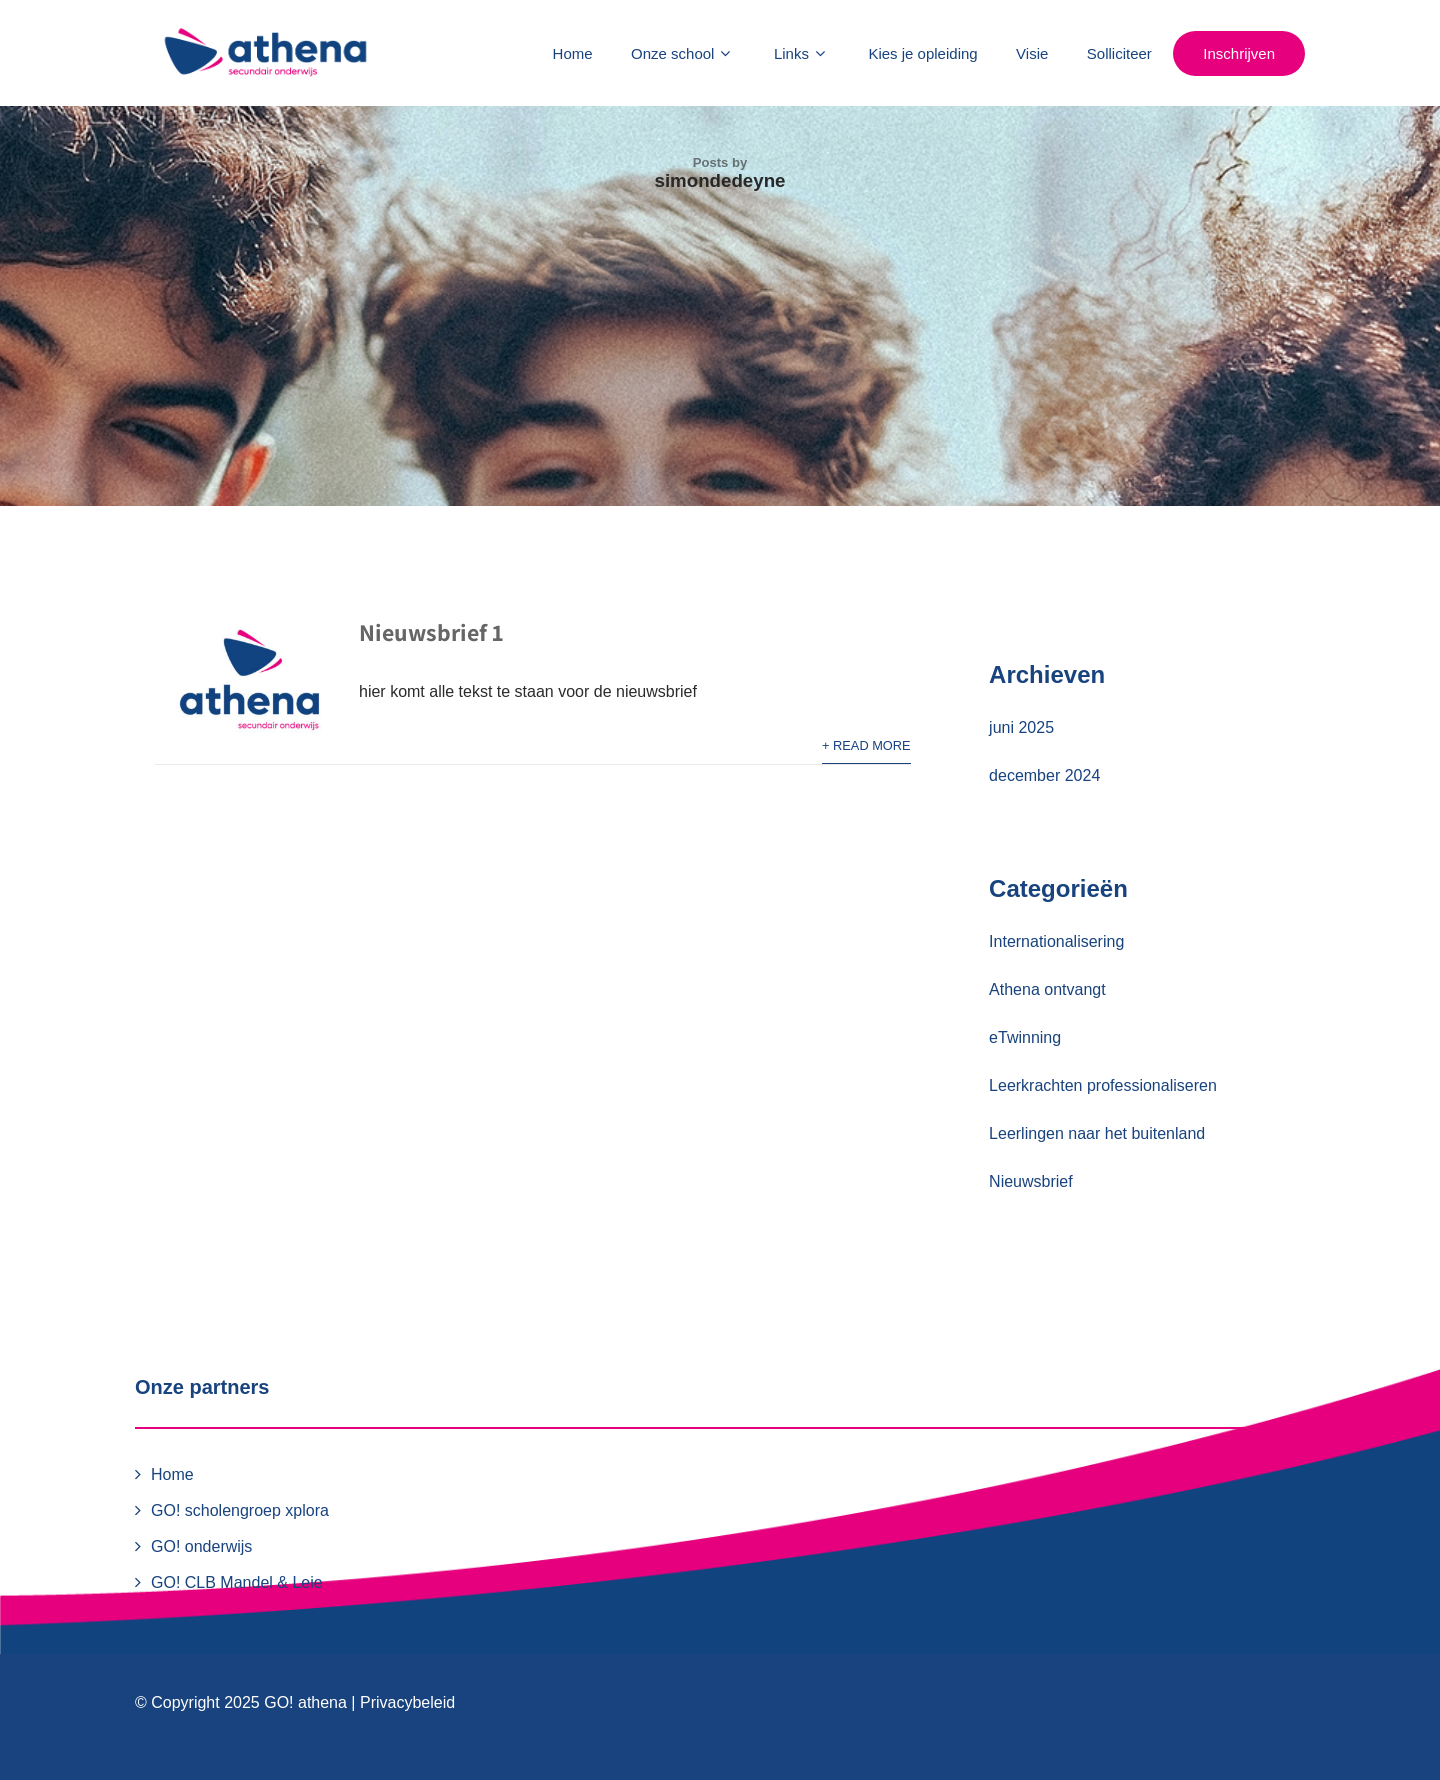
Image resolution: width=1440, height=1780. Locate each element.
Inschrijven (1239, 53)
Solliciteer (1119, 53)
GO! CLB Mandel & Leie (237, 1582)
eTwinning (1025, 1037)
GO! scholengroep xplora (240, 1510)
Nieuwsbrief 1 (431, 632)
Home (573, 53)
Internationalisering (1056, 941)
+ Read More (866, 745)
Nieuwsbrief (1031, 1181)
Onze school (683, 53)
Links (802, 53)
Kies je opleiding (922, 53)
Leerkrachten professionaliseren (1103, 1085)
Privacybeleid (407, 1702)
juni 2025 (1021, 727)
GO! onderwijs (201, 1546)
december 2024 (1044, 775)
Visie (1032, 53)
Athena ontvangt (1047, 989)
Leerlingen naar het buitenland (1097, 1133)
